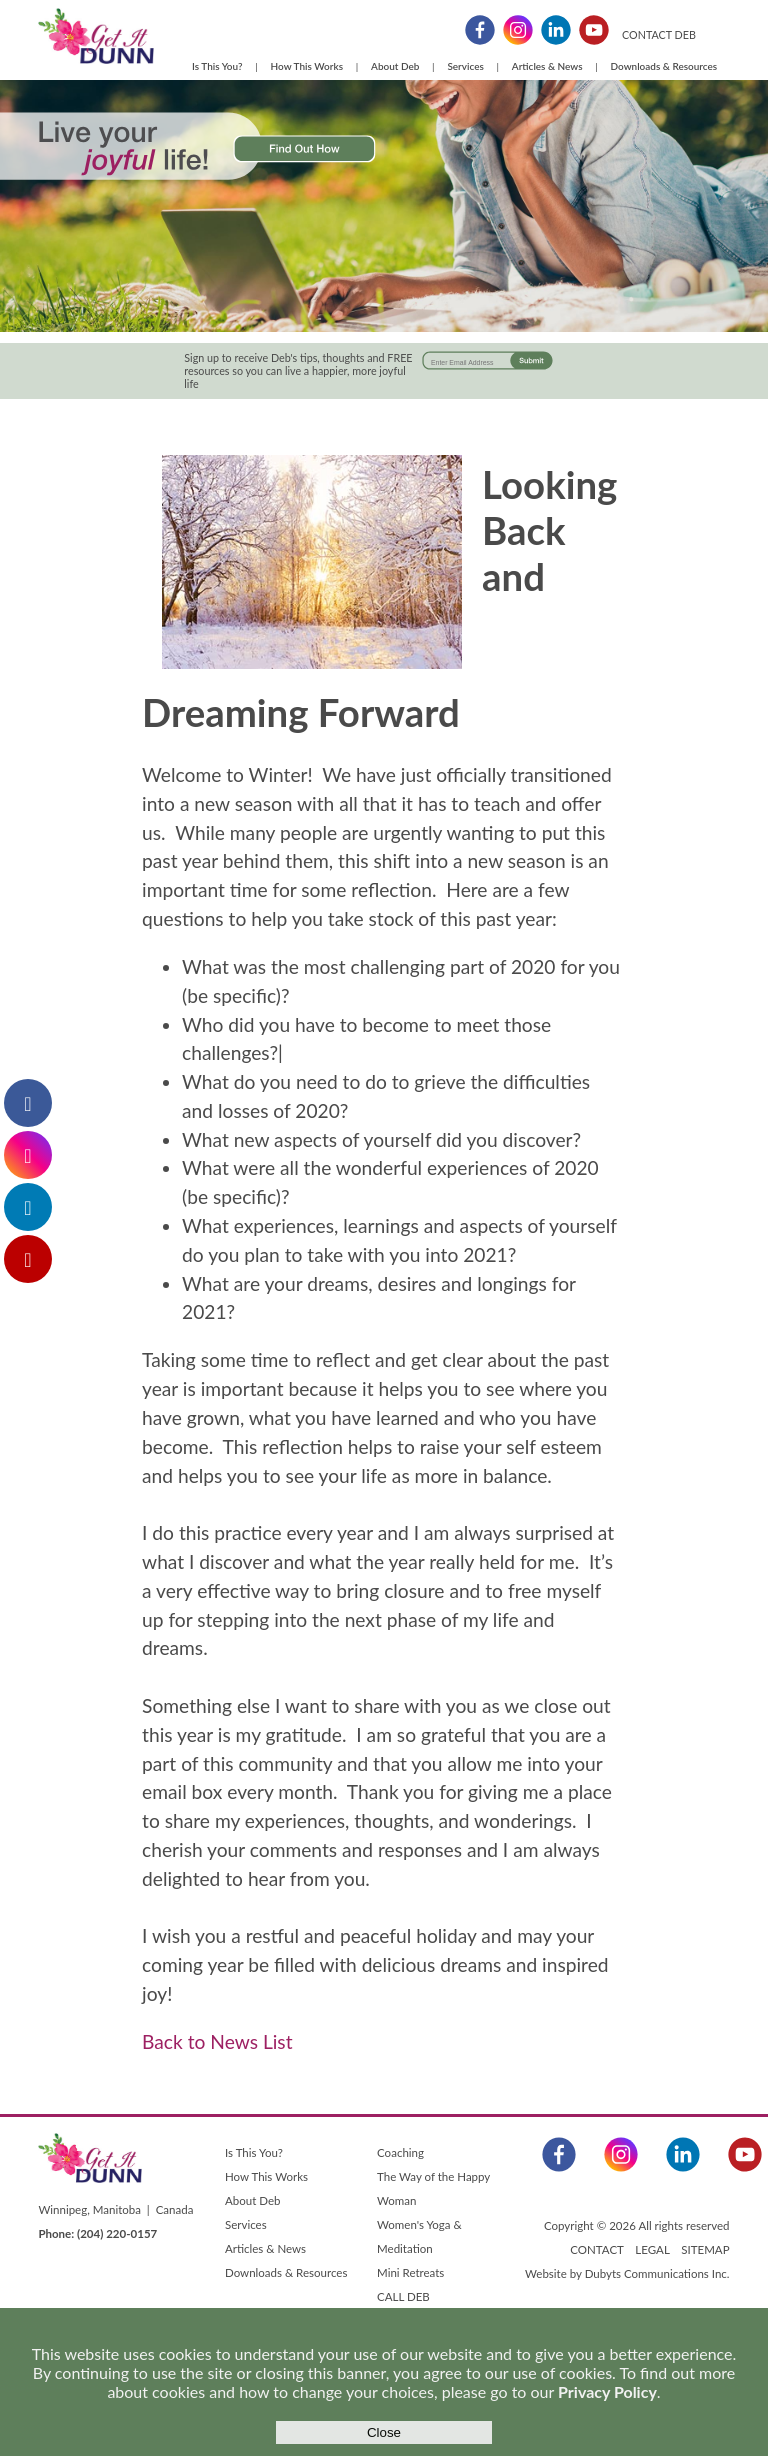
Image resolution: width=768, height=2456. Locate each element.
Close (384, 2432)
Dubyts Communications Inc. (657, 2273)
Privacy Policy (607, 2391)
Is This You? (217, 66)
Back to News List (217, 2041)
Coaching (400, 2152)
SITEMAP (705, 2249)
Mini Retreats (410, 2272)
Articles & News (547, 66)
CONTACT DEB (659, 34)
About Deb (395, 66)
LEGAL (652, 2249)
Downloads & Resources (664, 66)
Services (465, 66)
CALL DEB (403, 2296)
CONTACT (596, 2249)
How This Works (307, 66)
